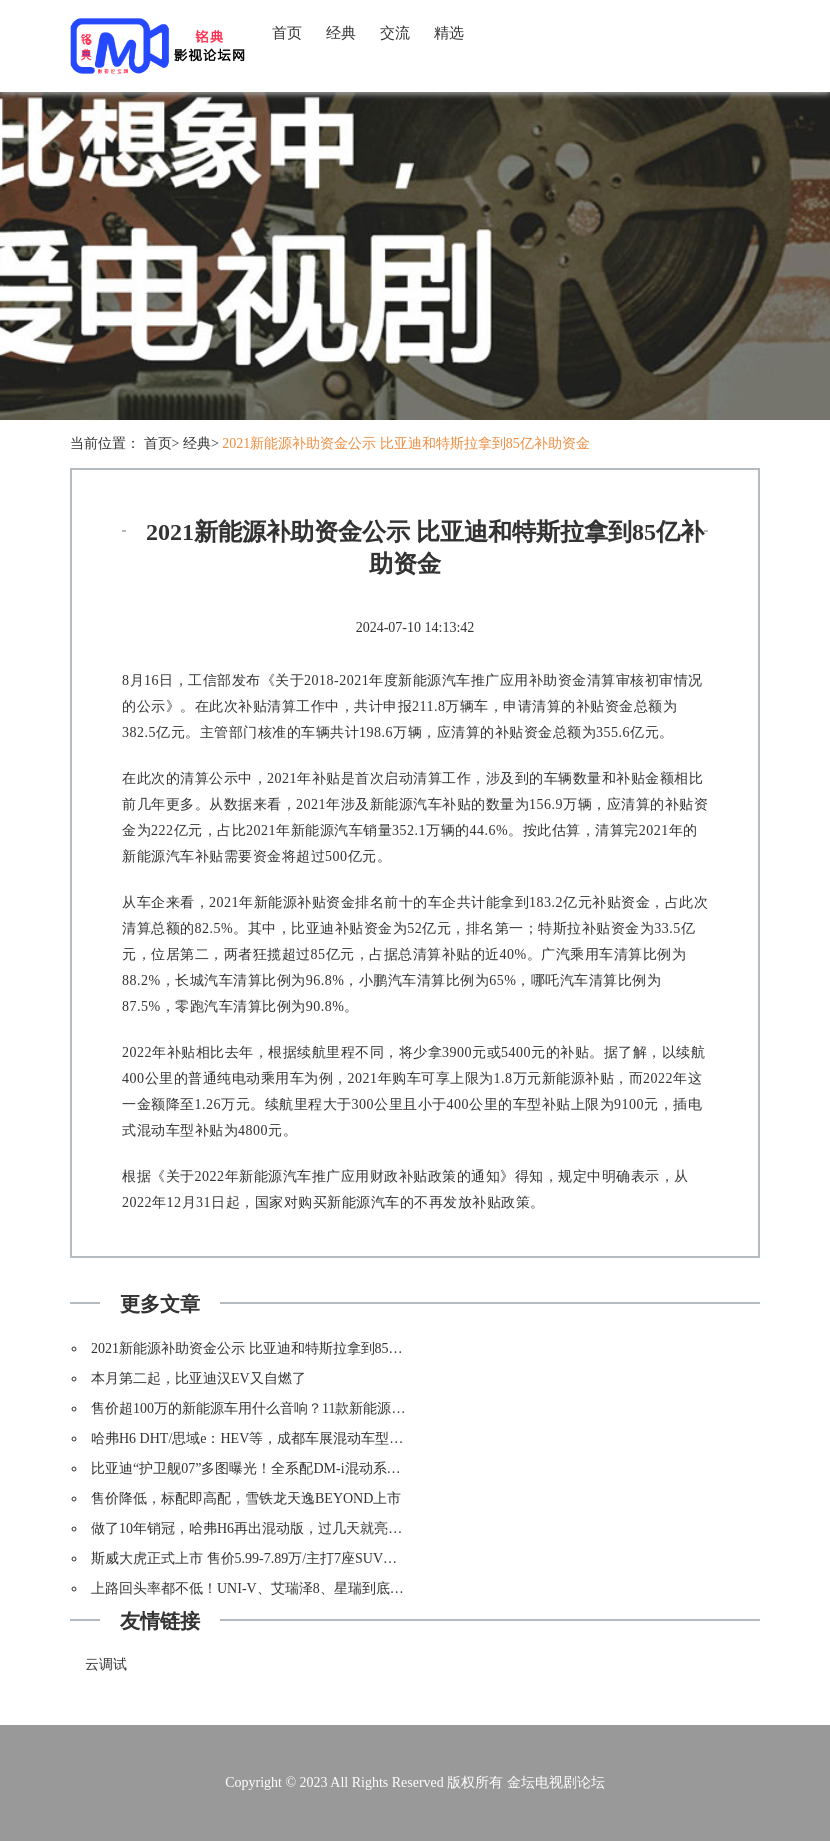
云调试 (106, 1664)
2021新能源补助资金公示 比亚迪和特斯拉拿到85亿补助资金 (406, 443)
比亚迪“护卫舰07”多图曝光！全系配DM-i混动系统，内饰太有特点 (295, 1468)
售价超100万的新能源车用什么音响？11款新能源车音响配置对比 (290, 1408)
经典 (341, 33)
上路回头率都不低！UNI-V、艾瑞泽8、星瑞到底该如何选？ (275, 1588)
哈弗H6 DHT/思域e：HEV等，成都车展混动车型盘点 (254, 1438)
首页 (287, 33)
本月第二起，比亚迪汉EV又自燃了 (198, 1378)
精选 (449, 33)
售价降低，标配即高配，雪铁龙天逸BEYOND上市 (246, 1498)
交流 (395, 33)
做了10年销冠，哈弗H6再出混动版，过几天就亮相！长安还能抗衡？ (302, 1528)
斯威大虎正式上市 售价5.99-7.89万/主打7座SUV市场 (251, 1558)
